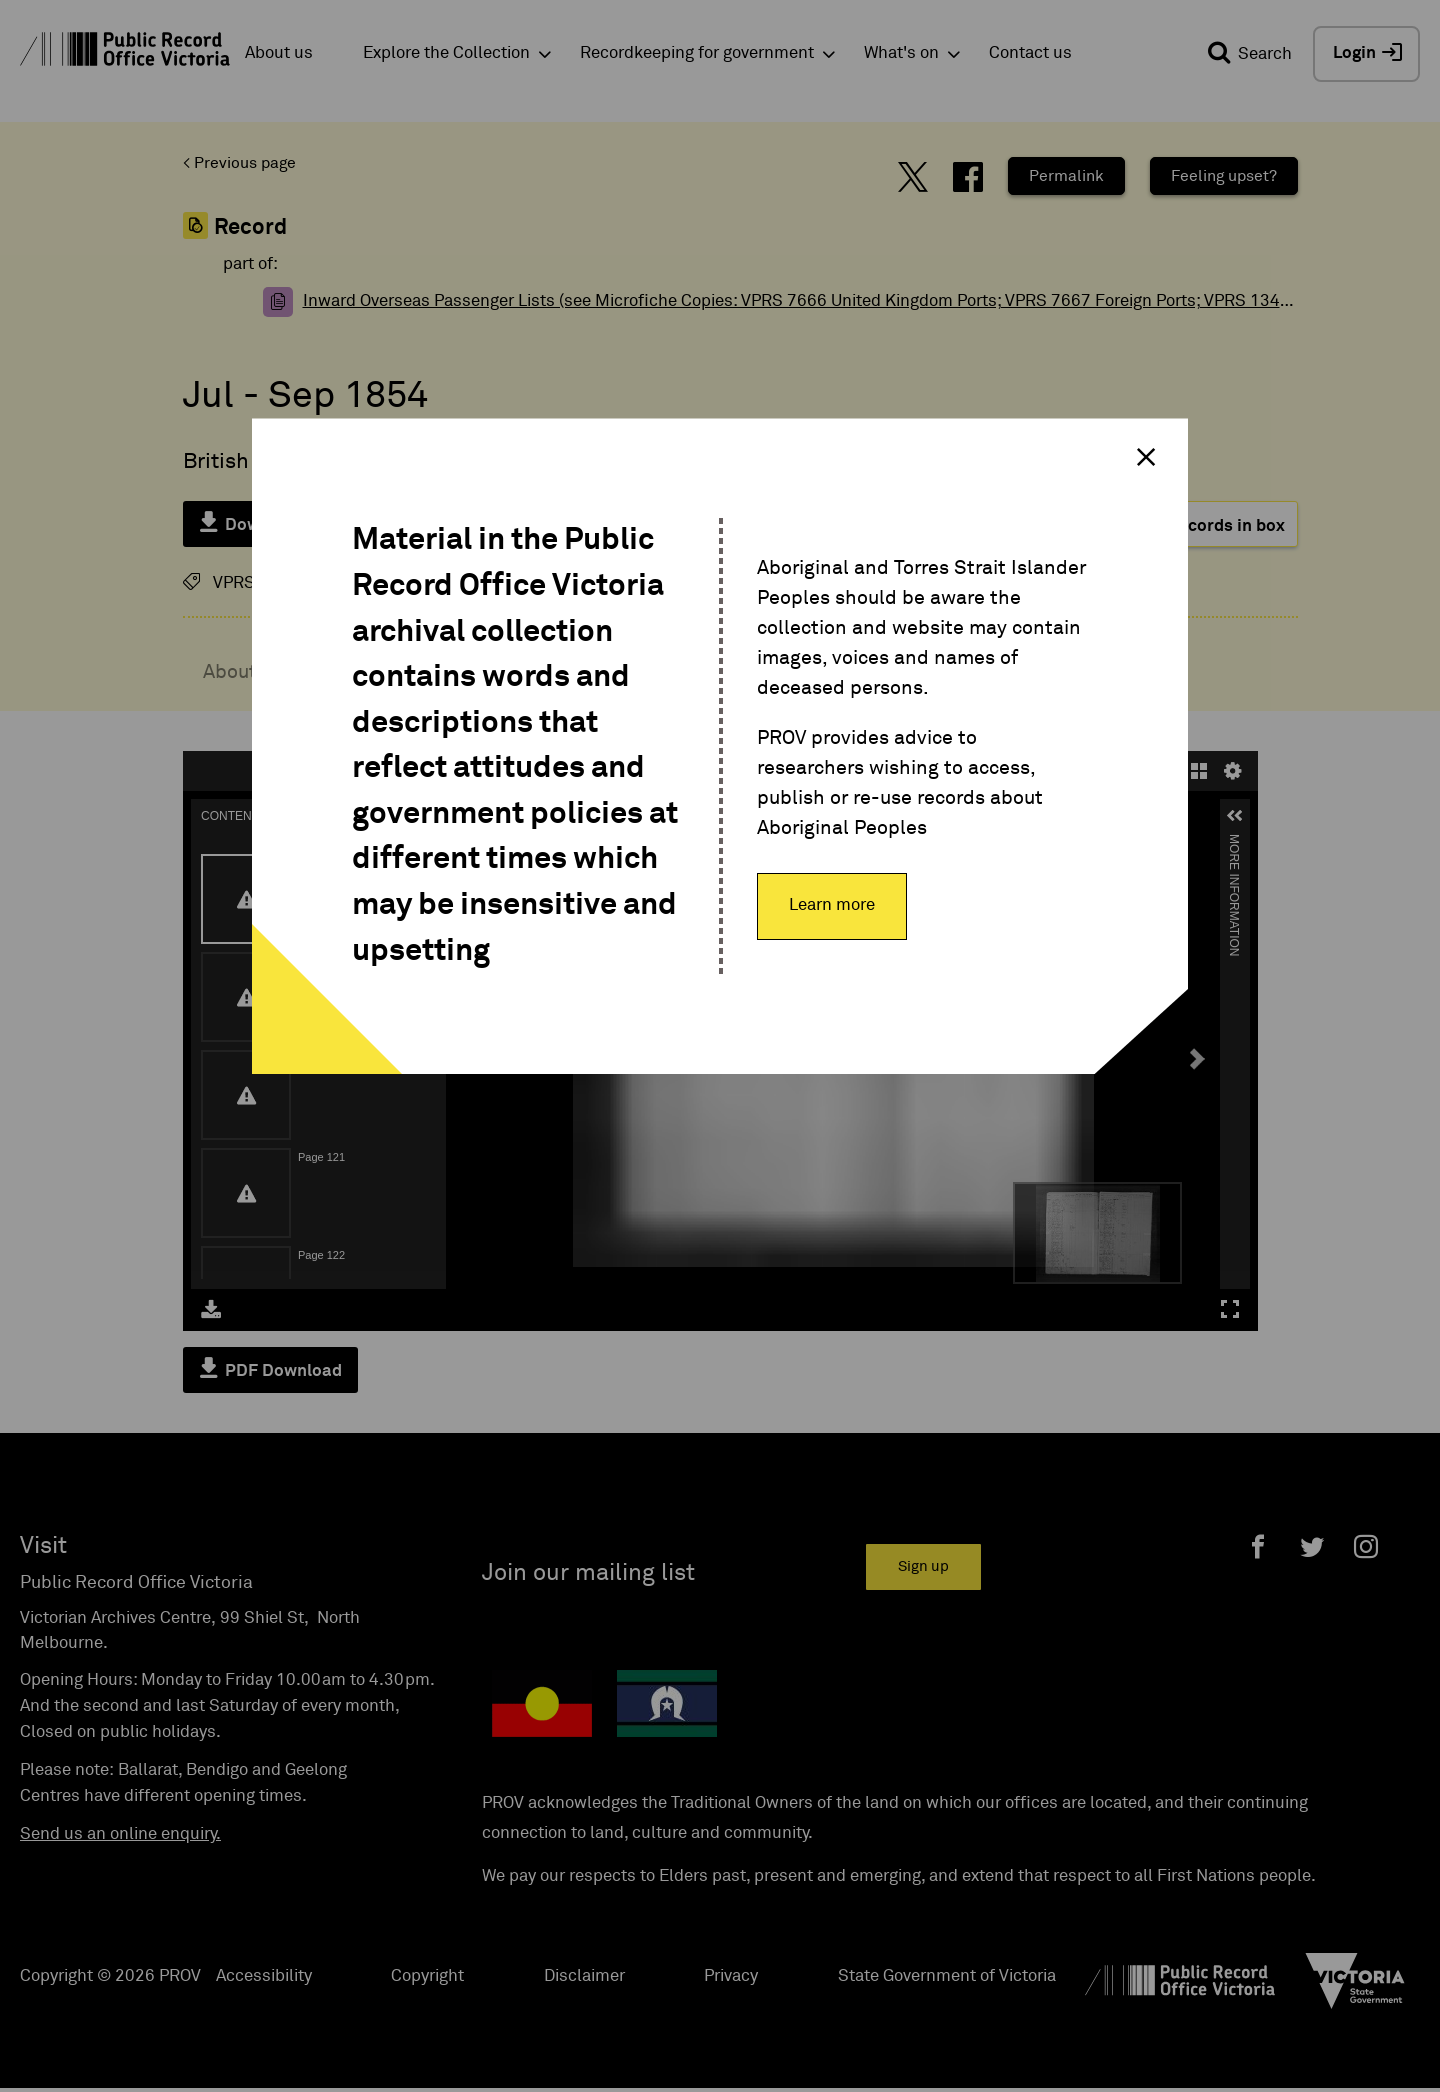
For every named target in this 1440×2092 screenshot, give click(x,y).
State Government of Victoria (947, 1976)
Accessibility (264, 1976)
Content (611, 672)
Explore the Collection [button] (446, 53)
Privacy (731, 1976)
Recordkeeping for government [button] (697, 53)
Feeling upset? (1224, 176)
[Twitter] (1312, 1546)
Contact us (1030, 53)
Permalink (1066, 176)
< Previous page (239, 163)
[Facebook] (1258, 1546)
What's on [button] (901, 53)
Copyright (427, 1976)
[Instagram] (1366, 1546)
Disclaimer (584, 1976)
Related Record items (1044, 672)
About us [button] (279, 53)
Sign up (923, 1566)
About (230, 672)
